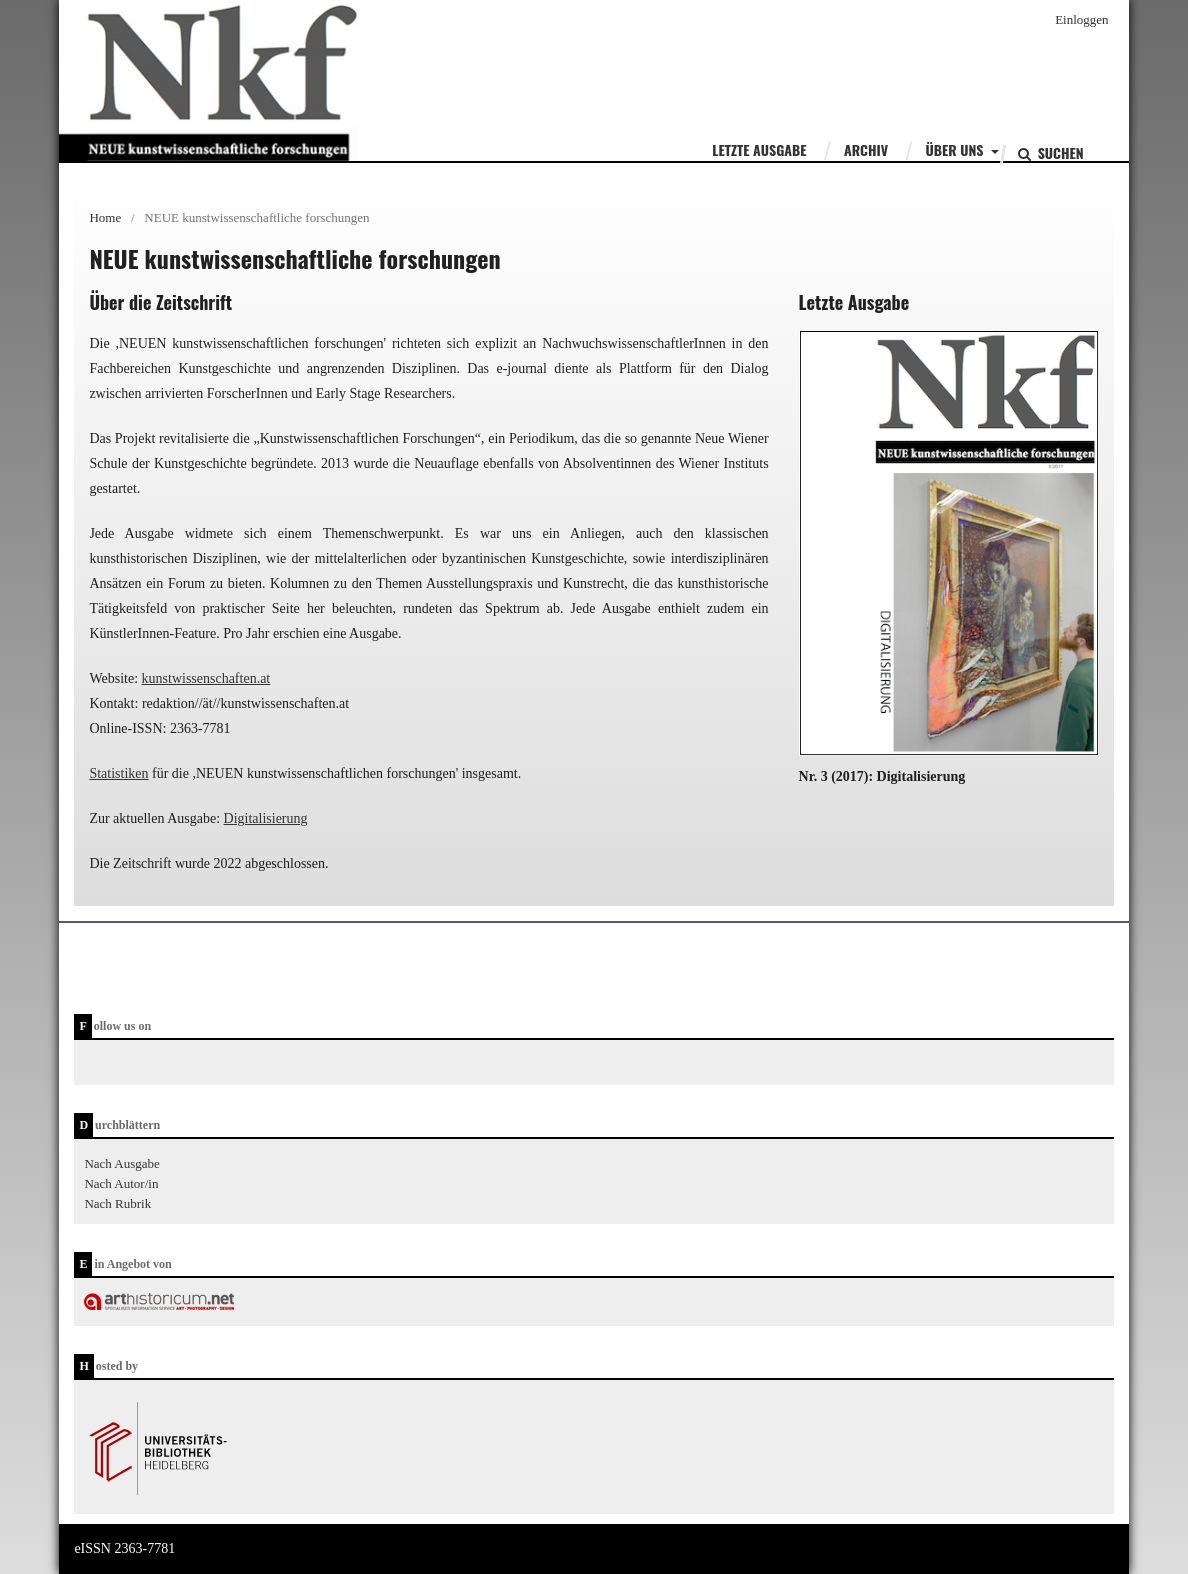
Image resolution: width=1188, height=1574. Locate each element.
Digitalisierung (266, 818)
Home (105, 217)
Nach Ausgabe (121, 1163)
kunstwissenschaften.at (206, 678)
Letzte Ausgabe (759, 149)
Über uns (957, 149)
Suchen (1059, 152)
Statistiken (118, 773)
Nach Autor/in (121, 1183)
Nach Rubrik (117, 1203)
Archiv (866, 149)
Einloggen (1081, 19)
